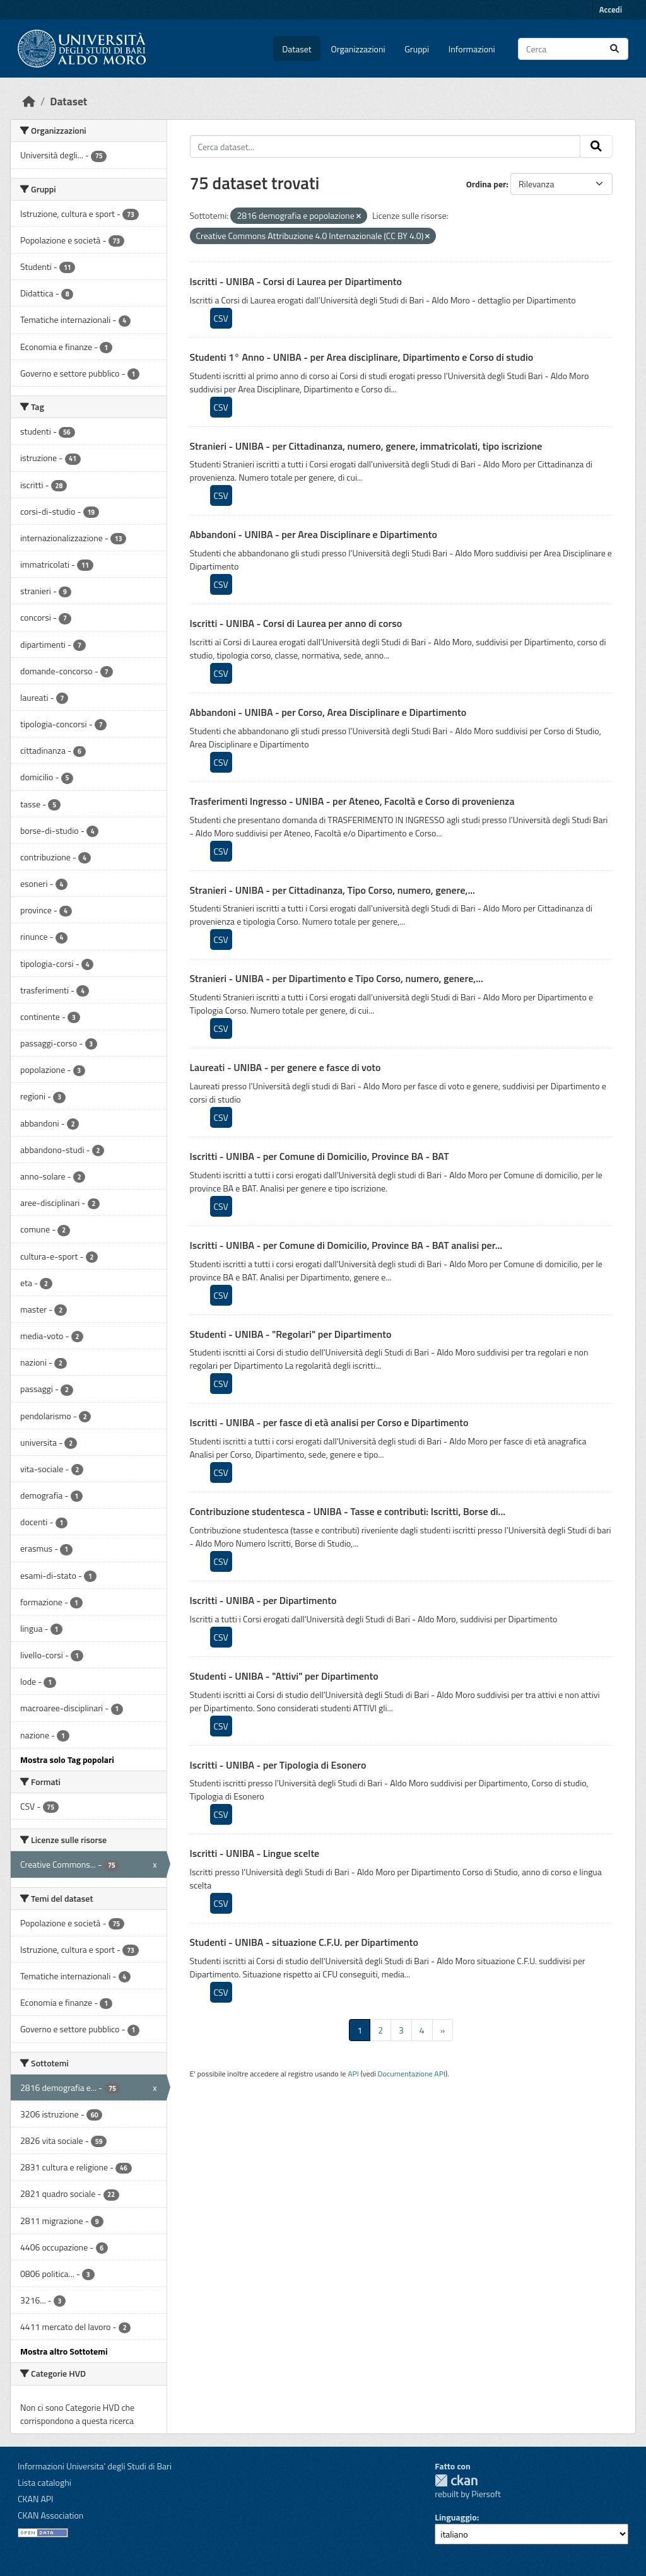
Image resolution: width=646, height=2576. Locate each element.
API (353, 2074)
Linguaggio (455, 2517)
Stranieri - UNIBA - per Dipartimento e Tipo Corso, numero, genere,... (336, 978)
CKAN (456, 2480)
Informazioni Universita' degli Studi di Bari (95, 2466)
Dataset (296, 49)
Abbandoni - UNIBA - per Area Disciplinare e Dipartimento (313, 534)
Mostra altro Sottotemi (64, 2351)
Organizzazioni (358, 49)
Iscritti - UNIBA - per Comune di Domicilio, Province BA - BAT (319, 1156)
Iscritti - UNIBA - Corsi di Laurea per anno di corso (296, 623)
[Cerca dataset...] (573, 49)
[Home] (29, 101)
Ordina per (486, 183)
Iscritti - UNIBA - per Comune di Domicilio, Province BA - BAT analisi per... (346, 1245)
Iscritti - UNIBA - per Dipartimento (263, 1600)
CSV (221, 318)
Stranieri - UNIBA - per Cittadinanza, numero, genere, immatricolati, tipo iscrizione (366, 446)
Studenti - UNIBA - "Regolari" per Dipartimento (291, 1334)
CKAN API (36, 2498)
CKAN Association (50, 2515)
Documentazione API (411, 2074)
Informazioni (472, 49)
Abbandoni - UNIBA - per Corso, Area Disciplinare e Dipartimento (328, 712)
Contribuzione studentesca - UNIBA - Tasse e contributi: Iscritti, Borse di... (348, 1511)
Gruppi (416, 49)
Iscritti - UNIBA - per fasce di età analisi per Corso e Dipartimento (329, 1422)
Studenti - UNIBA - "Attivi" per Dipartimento (284, 1675)
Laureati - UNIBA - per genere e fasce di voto (285, 1067)
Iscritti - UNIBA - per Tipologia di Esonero (278, 1764)
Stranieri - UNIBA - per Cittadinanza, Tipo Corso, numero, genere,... (332, 890)
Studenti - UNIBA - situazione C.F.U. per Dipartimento (304, 1942)
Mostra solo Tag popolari (67, 1759)
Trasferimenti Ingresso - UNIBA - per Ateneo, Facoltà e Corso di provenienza (352, 801)
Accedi (610, 9)
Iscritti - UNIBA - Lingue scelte (255, 1853)
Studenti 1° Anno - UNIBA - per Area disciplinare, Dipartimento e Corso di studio (362, 357)
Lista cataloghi (44, 2482)
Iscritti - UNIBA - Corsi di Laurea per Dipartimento (296, 281)
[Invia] (614, 49)
